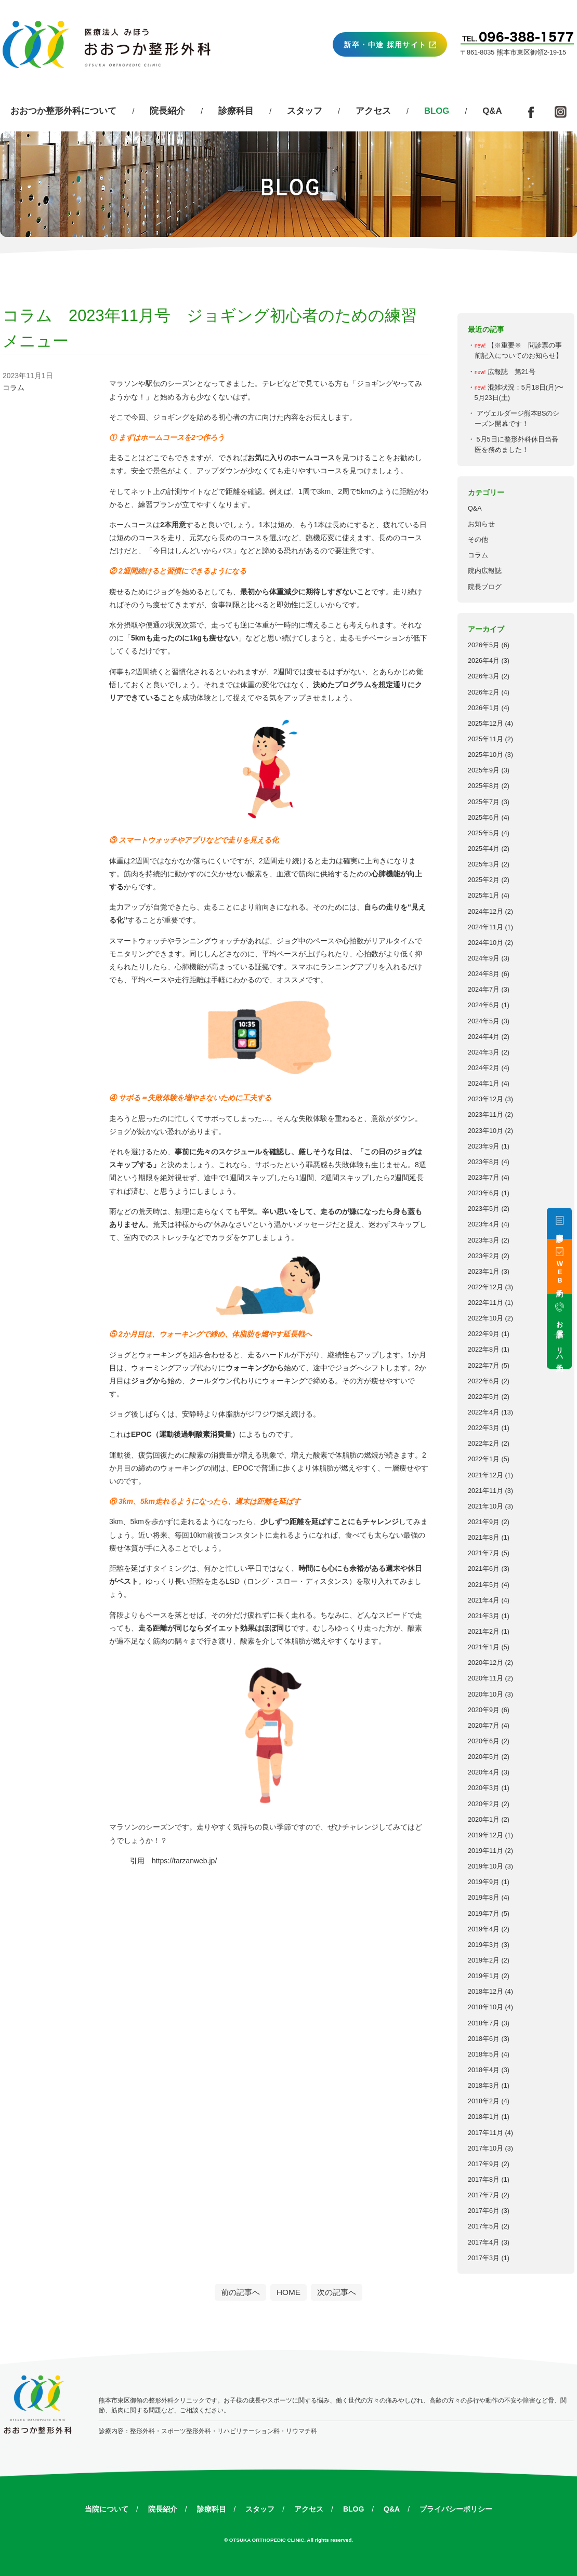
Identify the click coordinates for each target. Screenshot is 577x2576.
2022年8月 (484, 1349)
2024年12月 (485, 911)
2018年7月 (484, 2023)
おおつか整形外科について (63, 111)
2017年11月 (485, 2133)
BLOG (353, 2509)
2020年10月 (485, 1694)
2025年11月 (485, 739)
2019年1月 (484, 1976)
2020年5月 (484, 1756)
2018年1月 (484, 2116)
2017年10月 (485, 2148)
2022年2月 (484, 1443)
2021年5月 (484, 1585)
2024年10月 (485, 942)
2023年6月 (484, 1193)
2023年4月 (484, 1224)
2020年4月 (484, 1772)
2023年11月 (485, 1114)
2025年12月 (485, 723)
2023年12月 (485, 1099)
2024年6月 (484, 1005)
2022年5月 (484, 1396)
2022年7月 (484, 1365)
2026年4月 (484, 660)
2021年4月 (484, 1600)
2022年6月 (484, 1381)
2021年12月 (485, 1475)
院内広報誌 (485, 571)
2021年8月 (484, 1537)
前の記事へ (240, 2292)
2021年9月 (484, 1522)
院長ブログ (485, 587)
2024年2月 (484, 1068)
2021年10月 (485, 1506)
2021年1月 (484, 1647)
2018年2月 (484, 2101)
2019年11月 (485, 1850)
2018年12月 (485, 1991)
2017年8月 (484, 2179)
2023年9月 (484, 1146)
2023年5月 (484, 1208)
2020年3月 (484, 1788)
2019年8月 (484, 1897)
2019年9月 (484, 1882)
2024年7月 (484, 989)
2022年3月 (484, 1428)
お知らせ (481, 524)
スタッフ (304, 111)
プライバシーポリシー (455, 2509)
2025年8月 (484, 786)
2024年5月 (484, 1021)
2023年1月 (484, 1271)
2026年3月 (484, 676)
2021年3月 (484, 1616)
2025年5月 (484, 833)
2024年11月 (485, 927)
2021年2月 (484, 1631)
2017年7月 (484, 2195)
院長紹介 (167, 111)
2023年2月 (484, 1256)
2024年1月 (484, 1083)
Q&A (492, 111)
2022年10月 (485, 1318)
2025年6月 (484, 817)
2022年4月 (484, 1412)
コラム (478, 555)
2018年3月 (484, 2085)
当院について (106, 2509)
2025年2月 (484, 880)
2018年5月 (484, 2054)
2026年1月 (484, 708)
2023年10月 (485, 1130)
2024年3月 (484, 1052)
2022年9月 (484, 1334)
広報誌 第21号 (511, 372)
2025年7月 (484, 802)
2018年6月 (484, 2039)
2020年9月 (484, 1710)
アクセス (373, 111)
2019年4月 (484, 1929)
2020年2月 (484, 1804)
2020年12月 (485, 1662)
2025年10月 (485, 754)
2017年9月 (484, 2164)
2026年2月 (484, 692)
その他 (478, 539)
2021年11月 (485, 1490)
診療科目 (236, 111)
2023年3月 (484, 1240)
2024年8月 (484, 974)
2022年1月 (484, 1459)
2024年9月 (484, 958)
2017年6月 (484, 2210)
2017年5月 (484, 2226)
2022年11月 (485, 1302)
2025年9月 (484, 770)
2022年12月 (485, 1287)
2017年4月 (484, 2242)
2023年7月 (484, 1177)
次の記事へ (336, 2292)
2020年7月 (484, 1725)
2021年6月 (484, 1568)
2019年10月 (485, 1866)
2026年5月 (484, 645)
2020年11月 (485, 1678)
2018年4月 (484, 2070)
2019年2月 (484, 1960)
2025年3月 (484, 864)
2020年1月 (484, 1819)
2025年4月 (484, 848)
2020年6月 (484, 1741)
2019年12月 (485, 1835)
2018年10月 (485, 2007)
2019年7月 (484, 1913)
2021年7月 (484, 1553)
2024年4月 (484, 1036)
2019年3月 (484, 1944)
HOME (288, 2292)
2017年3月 (484, 2258)
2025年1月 (484, 895)
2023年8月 (484, 1162)
